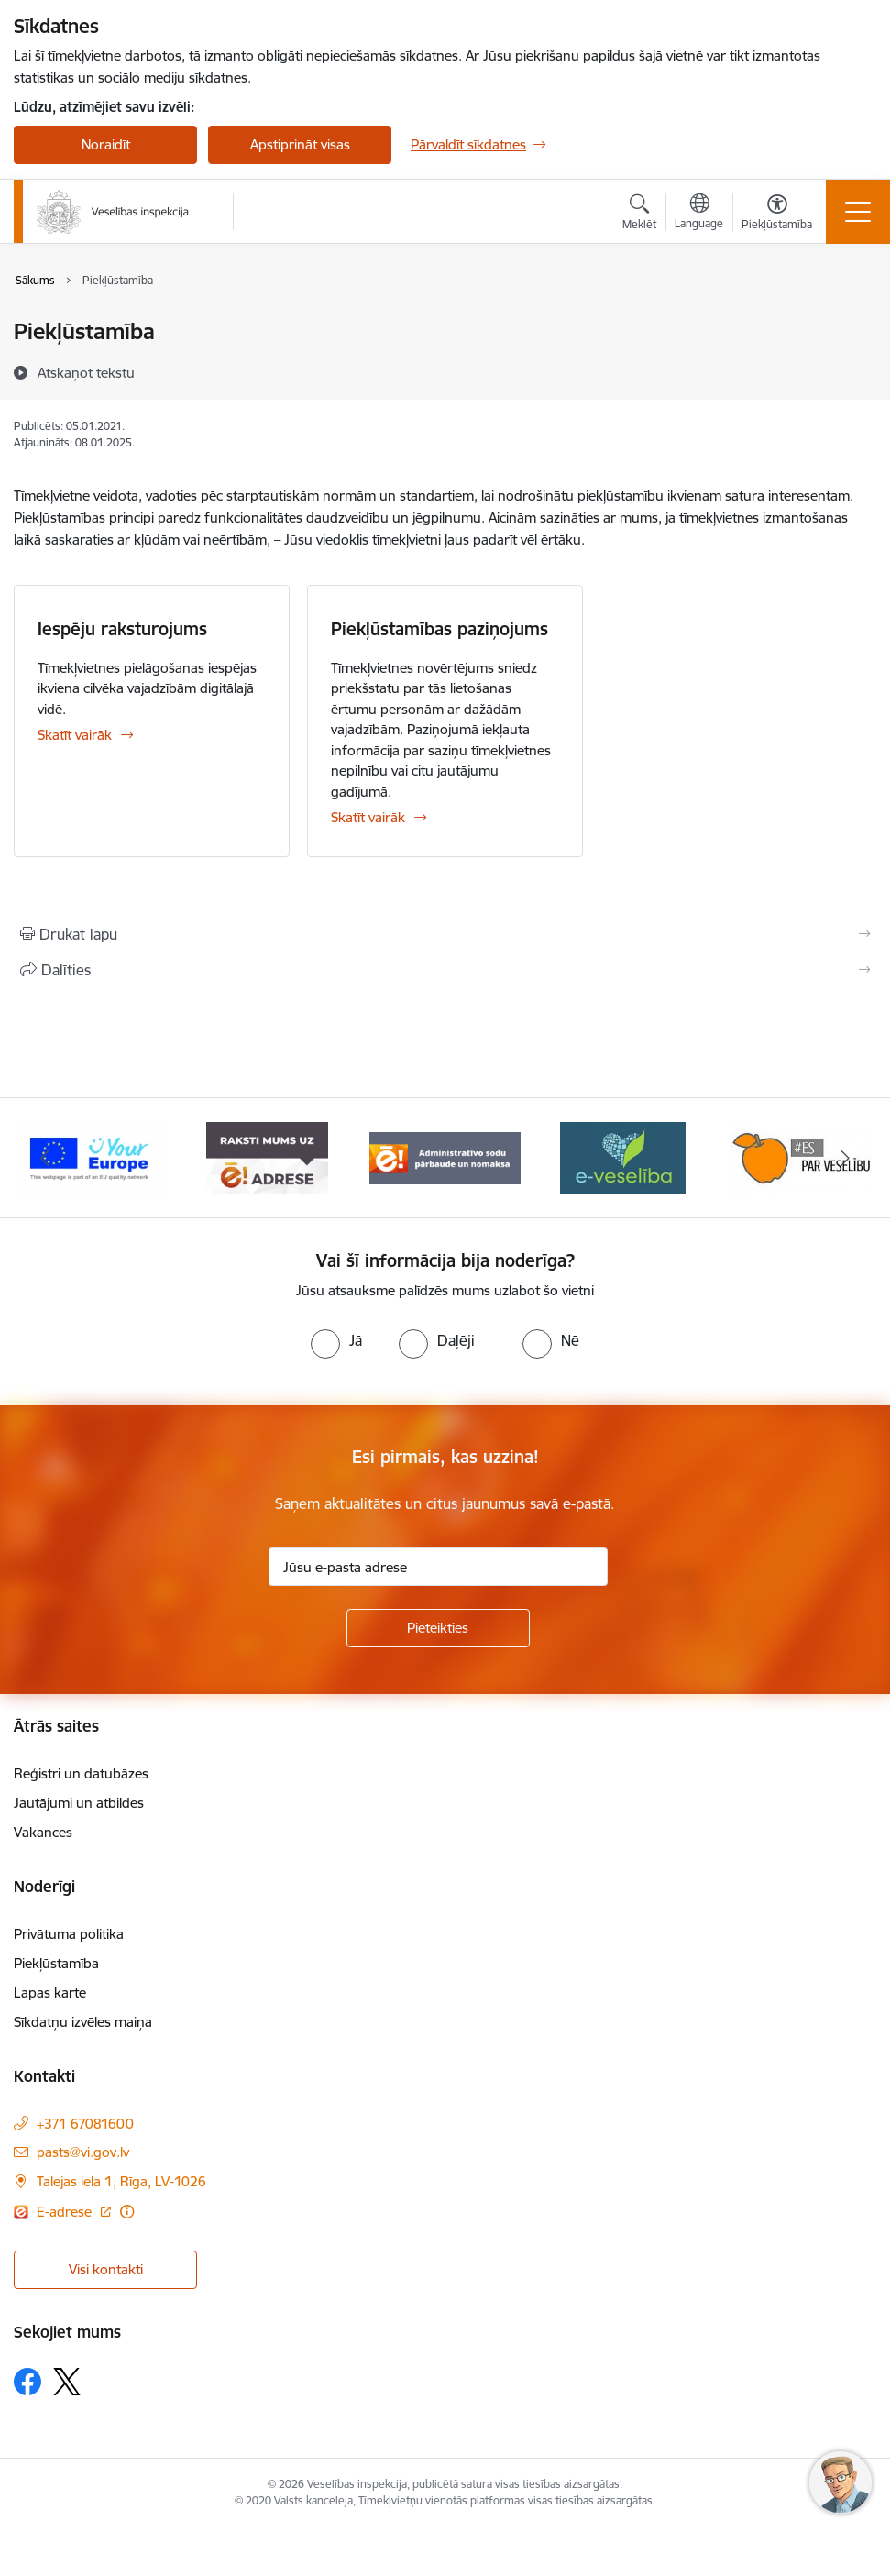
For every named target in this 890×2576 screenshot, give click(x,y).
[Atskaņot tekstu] (86, 372)
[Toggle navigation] (858, 212)
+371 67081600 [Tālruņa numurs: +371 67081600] (85, 2123)
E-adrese (66, 2211)
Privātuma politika (69, 1934)
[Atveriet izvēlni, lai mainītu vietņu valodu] (698, 214)
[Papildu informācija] (127, 2211)
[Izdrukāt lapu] (445, 934)
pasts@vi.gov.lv (83, 2152)
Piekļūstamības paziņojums (439, 629)
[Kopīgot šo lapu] (445, 969)
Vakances (43, 1832)
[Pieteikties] (438, 1628)
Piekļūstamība (56, 1963)
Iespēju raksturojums (122, 629)
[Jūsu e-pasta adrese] (438, 1566)
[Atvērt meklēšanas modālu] (639, 215)
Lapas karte (50, 1992)
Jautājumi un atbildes (79, 1802)
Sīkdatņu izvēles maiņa (83, 2022)
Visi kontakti (106, 2269)
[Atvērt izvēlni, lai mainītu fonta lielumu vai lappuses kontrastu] (776, 215)
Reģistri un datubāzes (81, 1773)
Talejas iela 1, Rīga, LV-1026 (121, 2181)
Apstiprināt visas (300, 144)
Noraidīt (106, 144)
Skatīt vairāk (75, 734)
